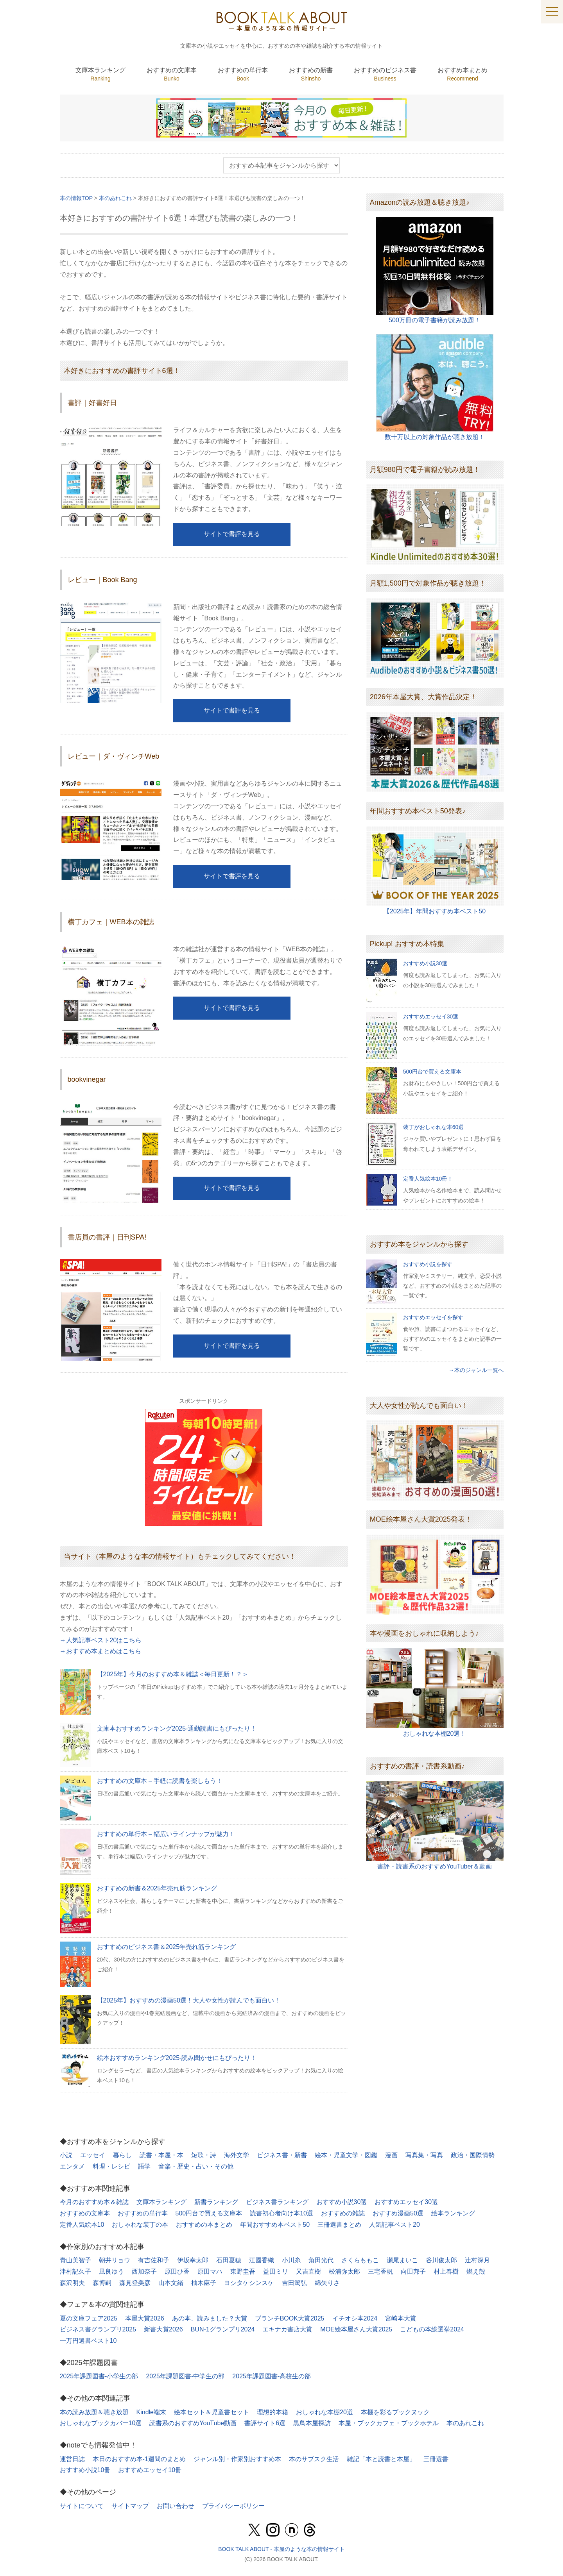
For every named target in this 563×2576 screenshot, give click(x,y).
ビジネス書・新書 (282, 2155)
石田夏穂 (228, 2260)
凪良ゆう (111, 2271)
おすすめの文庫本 (85, 2213)
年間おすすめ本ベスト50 (275, 2224)
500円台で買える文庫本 (432, 1071)
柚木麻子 (203, 2282)
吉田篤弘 (294, 2282)
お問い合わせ (175, 2506)
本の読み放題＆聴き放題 (94, 2412)
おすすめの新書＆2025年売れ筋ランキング (157, 1888)
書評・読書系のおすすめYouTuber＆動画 (434, 1866)
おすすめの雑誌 (343, 2213)
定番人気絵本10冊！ (428, 1178)
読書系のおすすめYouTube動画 (193, 2423)
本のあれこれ (465, 2423)
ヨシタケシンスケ (249, 2282)
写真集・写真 (424, 2155)
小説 (66, 2155)
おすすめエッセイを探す (433, 1317)
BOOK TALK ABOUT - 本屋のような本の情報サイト (281, 2549)
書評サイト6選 (264, 2423)
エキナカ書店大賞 (287, 2329)
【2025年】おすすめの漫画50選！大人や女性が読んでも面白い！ (188, 2000)
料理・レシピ (111, 2166)
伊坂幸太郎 (192, 2260)
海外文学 (236, 2155)
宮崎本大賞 (400, 2318)
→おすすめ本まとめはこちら (100, 1651)
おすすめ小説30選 (425, 963)
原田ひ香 (177, 2271)
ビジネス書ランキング (277, 2202)
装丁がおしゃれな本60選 (433, 1127)
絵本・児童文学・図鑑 (346, 2155)
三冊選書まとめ (339, 2224)
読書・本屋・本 (161, 2155)
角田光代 (320, 2260)
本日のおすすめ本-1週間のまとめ (139, 2459)
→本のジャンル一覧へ (476, 1370)
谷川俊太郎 (441, 2260)
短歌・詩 (203, 2155)
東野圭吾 (242, 2271)
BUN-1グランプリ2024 (223, 2329)
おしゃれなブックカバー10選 (101, 2423)
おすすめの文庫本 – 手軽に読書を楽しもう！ (160, 1780)
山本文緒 (170, 2282)
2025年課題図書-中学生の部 (185, 2376)
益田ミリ (275, 2271)
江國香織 (261, 2260)
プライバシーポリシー (233, 2506)
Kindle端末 (151, 2412)
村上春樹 (446, 2271)
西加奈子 (144, 2271)
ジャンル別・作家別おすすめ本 (237, 2459)
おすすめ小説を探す (427, 1264)
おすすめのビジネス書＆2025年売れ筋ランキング (166, 1947)
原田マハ (209, 2271)
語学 (144, 2166)
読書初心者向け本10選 (281, 2213)
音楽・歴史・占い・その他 (195, 2166)
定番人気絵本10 (82, 2224)
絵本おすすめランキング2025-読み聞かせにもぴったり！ (177, 2057)
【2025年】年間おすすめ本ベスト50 (435, 911)
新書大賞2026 (163, 2329)
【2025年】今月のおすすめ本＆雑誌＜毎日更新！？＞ (173, 1674)
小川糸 (291, 2260)
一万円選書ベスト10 (88, 2340)
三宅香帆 (380, 2271)
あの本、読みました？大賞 (209, 2318)
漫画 (391, 2155)
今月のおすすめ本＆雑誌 (94, 2202)
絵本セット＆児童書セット (211, 2412)
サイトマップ (130, 2506)
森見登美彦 (135, 2282)
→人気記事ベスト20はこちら (101, 1640)
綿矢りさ (327, 2282)
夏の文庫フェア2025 (89, 2318)
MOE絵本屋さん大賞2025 (356, 2329)
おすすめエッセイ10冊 (149, 2470)
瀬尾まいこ (402, 2260)
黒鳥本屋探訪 (312, 2423)
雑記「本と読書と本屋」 (381, 2459)
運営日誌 (72, 2459)
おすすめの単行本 (143, 2213)
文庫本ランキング (161, 2202)
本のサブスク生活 (314, 2459)
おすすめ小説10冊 (85, 2470)
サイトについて (82, 2506)
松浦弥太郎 (344, 2271)
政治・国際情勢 (473, 2155)
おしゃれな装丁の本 (140, 2224)
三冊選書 (435, 2459)
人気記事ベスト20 (394, 2224)
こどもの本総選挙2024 (432, 2329)
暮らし (122, 2155)
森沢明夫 (72, 2282)
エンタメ (72, 2166)
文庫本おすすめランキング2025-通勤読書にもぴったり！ (177, 1728)
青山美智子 (75, 2260)
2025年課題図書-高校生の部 (271, 2376)
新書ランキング (216, 2202)
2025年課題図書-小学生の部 (99, 2376)
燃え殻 (475, 2271)
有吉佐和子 (153, 2260)
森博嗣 (102, 2282)
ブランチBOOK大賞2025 (290, 2318)
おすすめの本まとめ (204, 2224)
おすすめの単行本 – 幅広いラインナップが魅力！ (166, 1834)
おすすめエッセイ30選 (431, 1016)
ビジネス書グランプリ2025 (98, 2329)
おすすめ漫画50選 (398, 2213)
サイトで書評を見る (232, 534)
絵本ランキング (453, 2213)
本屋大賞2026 (144, 2318)
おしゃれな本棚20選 (324, 2412)
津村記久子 (75, 2271)
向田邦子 (413, 2271)
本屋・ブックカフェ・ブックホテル (389, 2423)
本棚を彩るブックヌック (395, 2412)
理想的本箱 (272, 2412)
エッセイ (92, 2155)
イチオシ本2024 (355, 2318)
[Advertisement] (434, 1939)
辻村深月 (477, 2260)
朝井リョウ (114, 2260)
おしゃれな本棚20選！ (434, 1733)
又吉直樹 (308, 2271)
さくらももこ (360, 2260)
